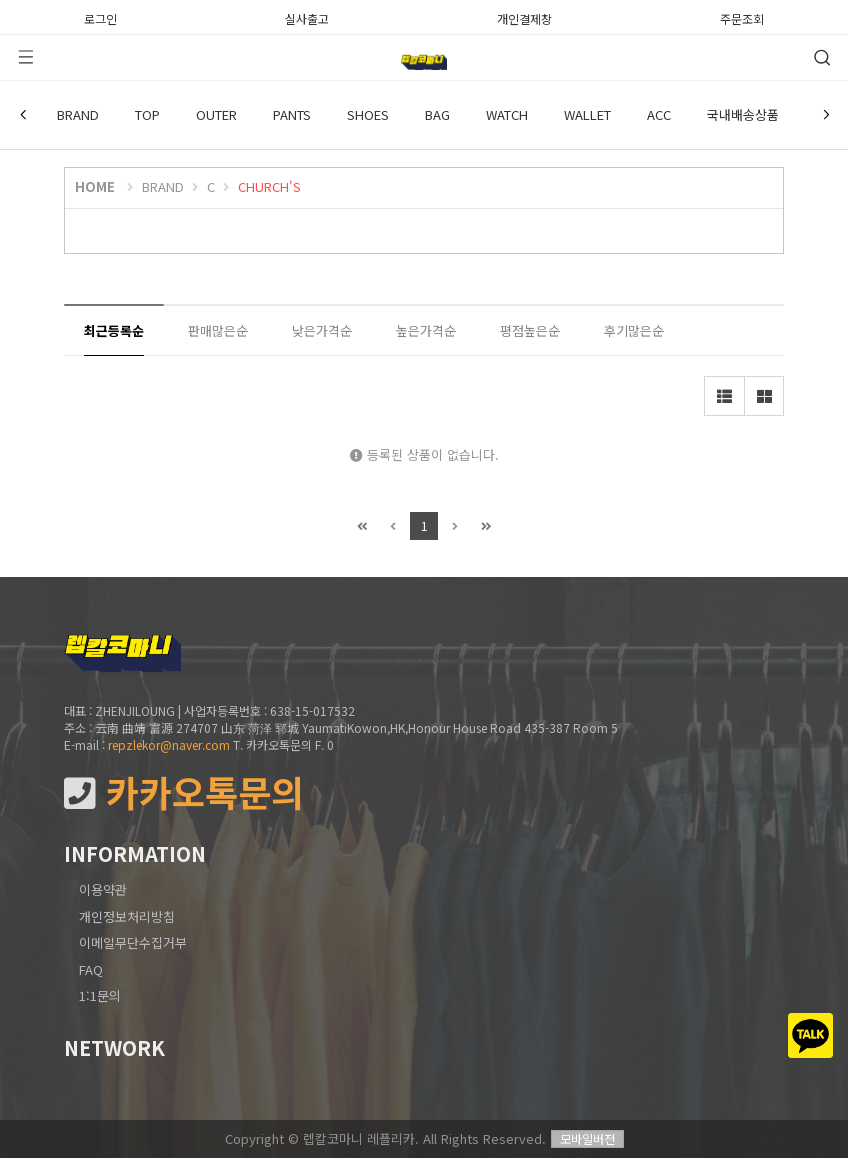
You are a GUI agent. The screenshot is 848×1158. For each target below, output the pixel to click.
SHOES (368, 114)
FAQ (91, 969)
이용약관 (103, 889)
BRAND (78, 114)
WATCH (507, 114)
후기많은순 (634, 330)
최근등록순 (114, 330)
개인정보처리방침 (127, 916)
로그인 (100, 17)
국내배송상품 (743, 114)
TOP (147, 114)
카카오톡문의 (184, 792)
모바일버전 (587, 1138)
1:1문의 (100, 995)
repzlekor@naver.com (169, 744)
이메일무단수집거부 (133, 942)
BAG (437, 114)
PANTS (292, 114)
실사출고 (307, 17)
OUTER (216, 114)
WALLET (587, 114)
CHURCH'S (269, 186)
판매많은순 (218, 330)
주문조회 (742, 17)
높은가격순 (426, 330)
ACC (659, 114)
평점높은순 (530, 330)
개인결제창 (524, 17)
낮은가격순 (322, 330)
